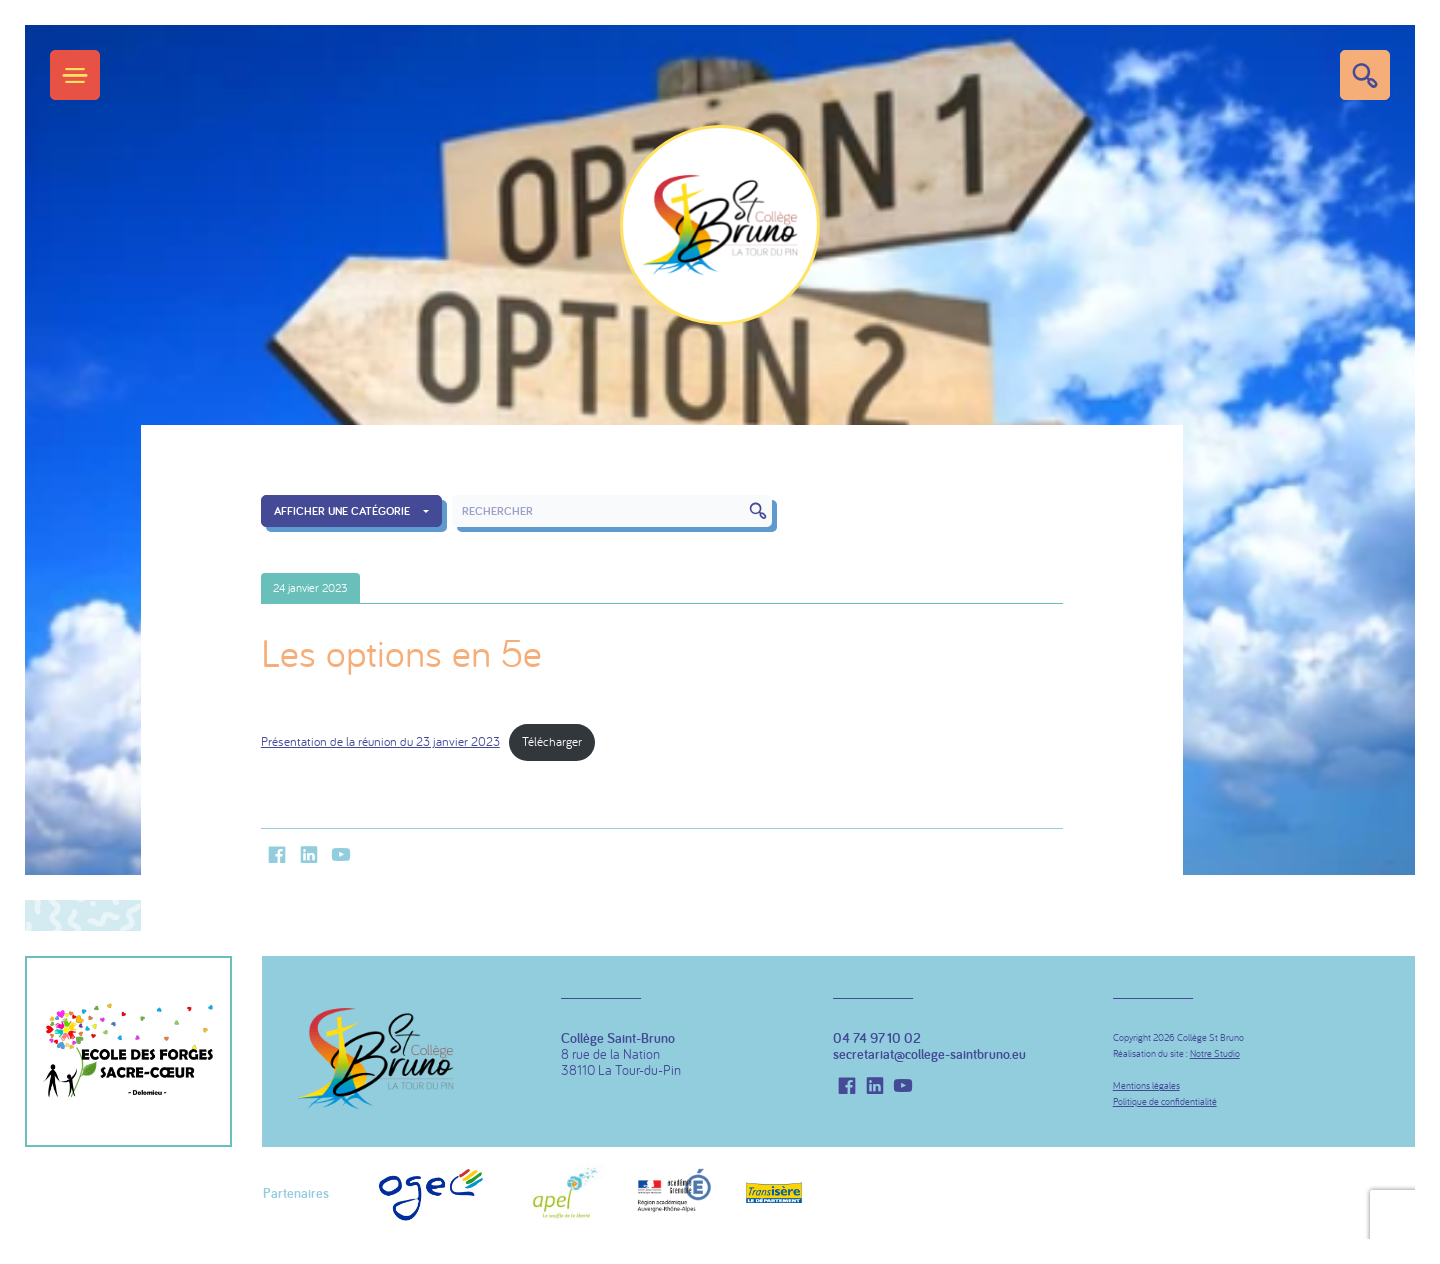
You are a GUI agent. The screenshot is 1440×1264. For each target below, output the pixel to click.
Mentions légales (1146, 1085)
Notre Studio (1215, 1053)
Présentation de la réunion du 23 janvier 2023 (380, 741)
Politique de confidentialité (1165, 1101)
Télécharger (552, 741)
